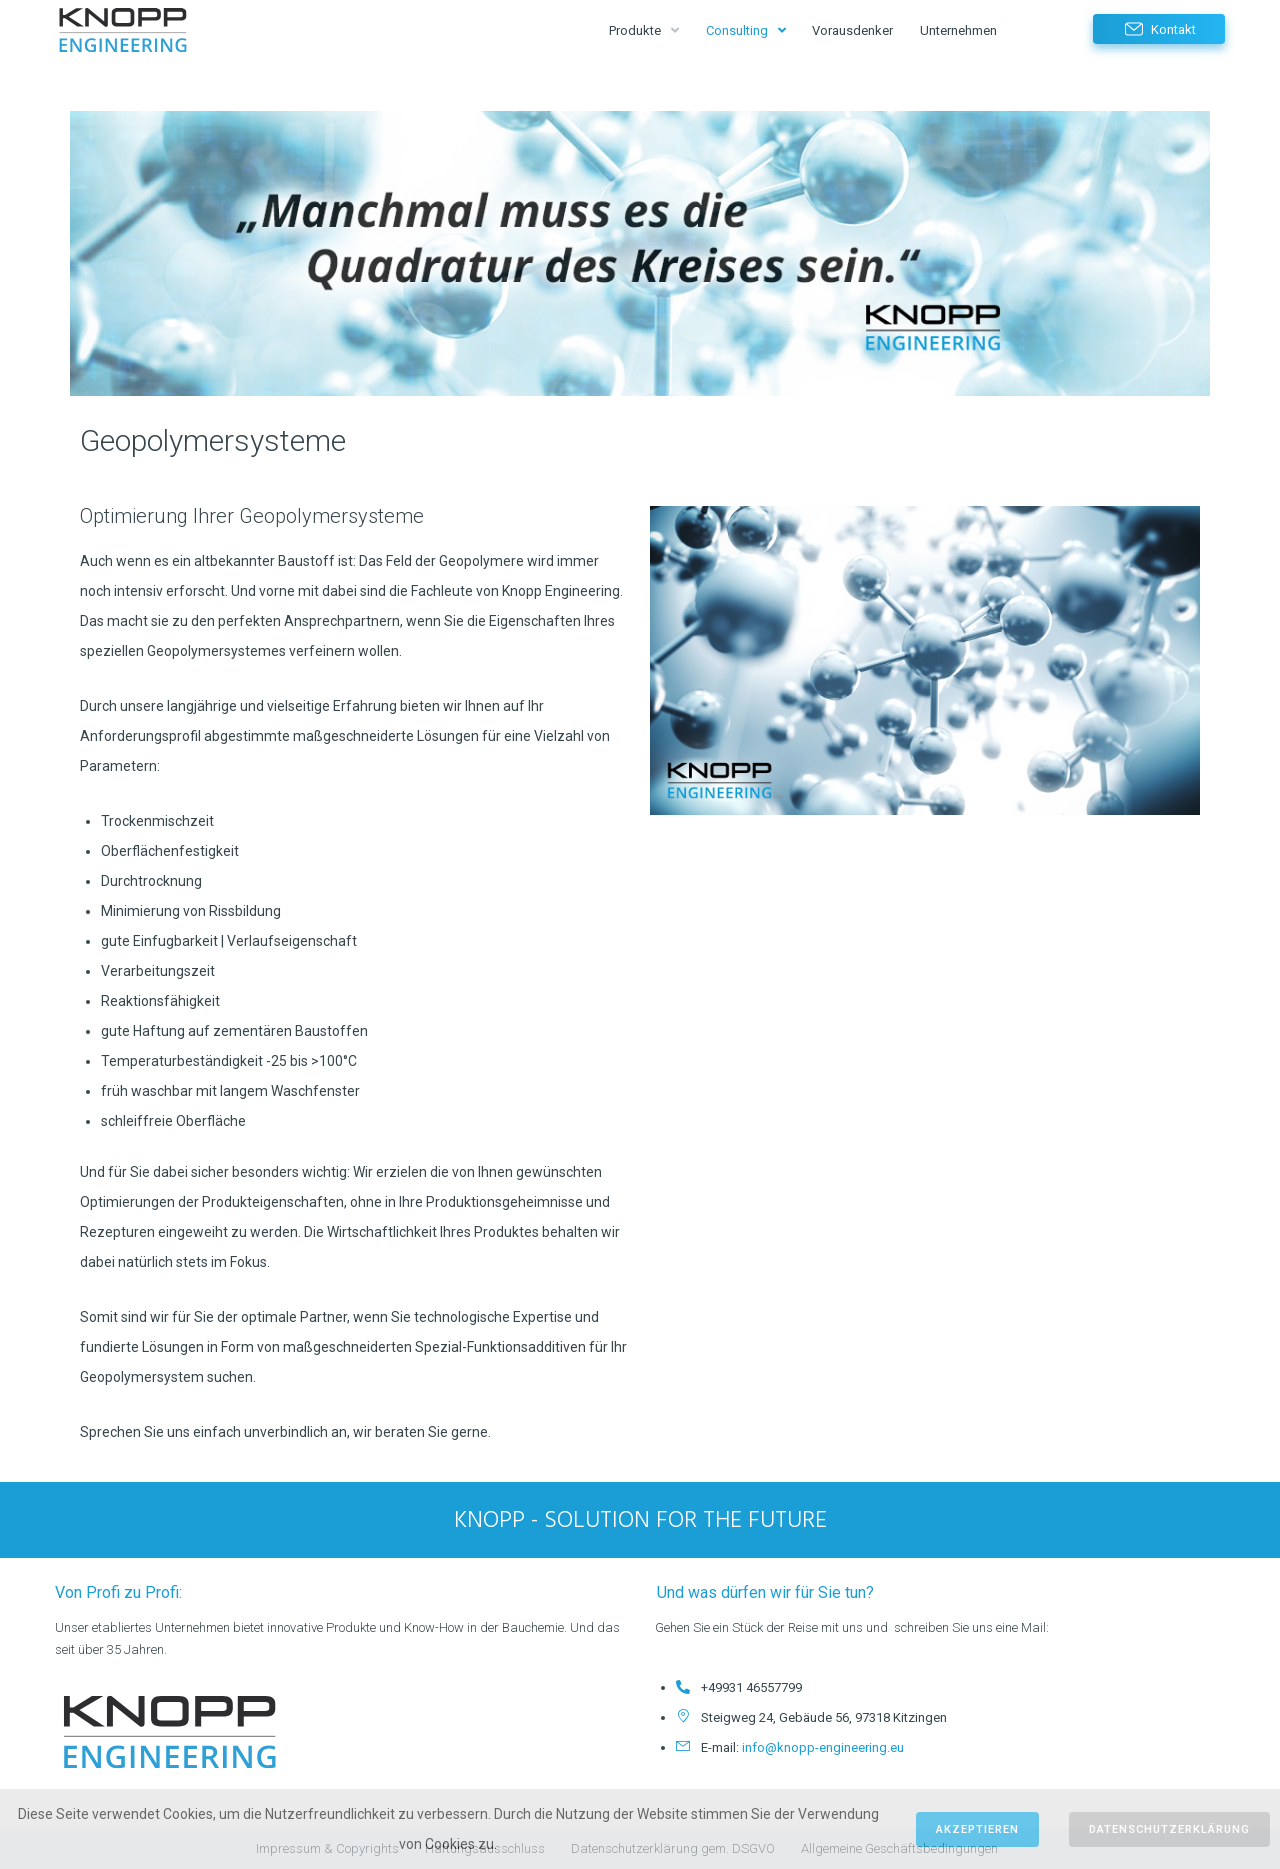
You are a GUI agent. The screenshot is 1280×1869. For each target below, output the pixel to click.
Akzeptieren (977, 1829)
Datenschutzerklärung (1169, 1829)
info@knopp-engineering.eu (823, 1747)
